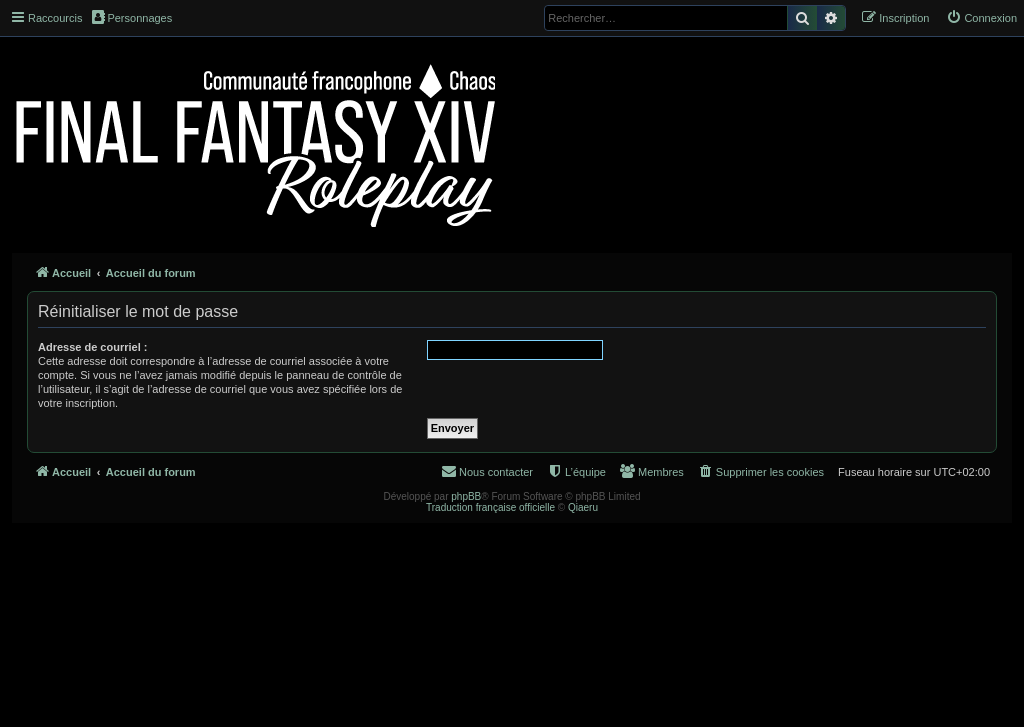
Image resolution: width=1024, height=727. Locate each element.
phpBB (466, 496)
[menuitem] (981, 18)
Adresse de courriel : (92, 347)
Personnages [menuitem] (132, 17)
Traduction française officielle (490, 507)
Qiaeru (583, 507)
